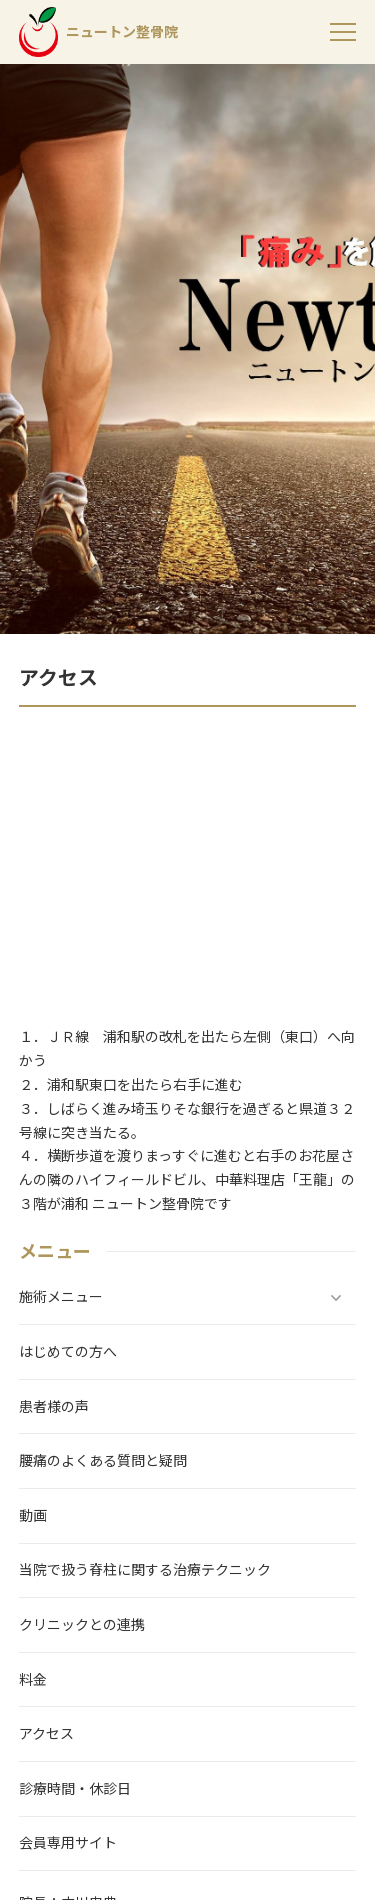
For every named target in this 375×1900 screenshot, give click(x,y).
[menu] (343, 32)
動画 (33, 1516)
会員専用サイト (68, 1843)
